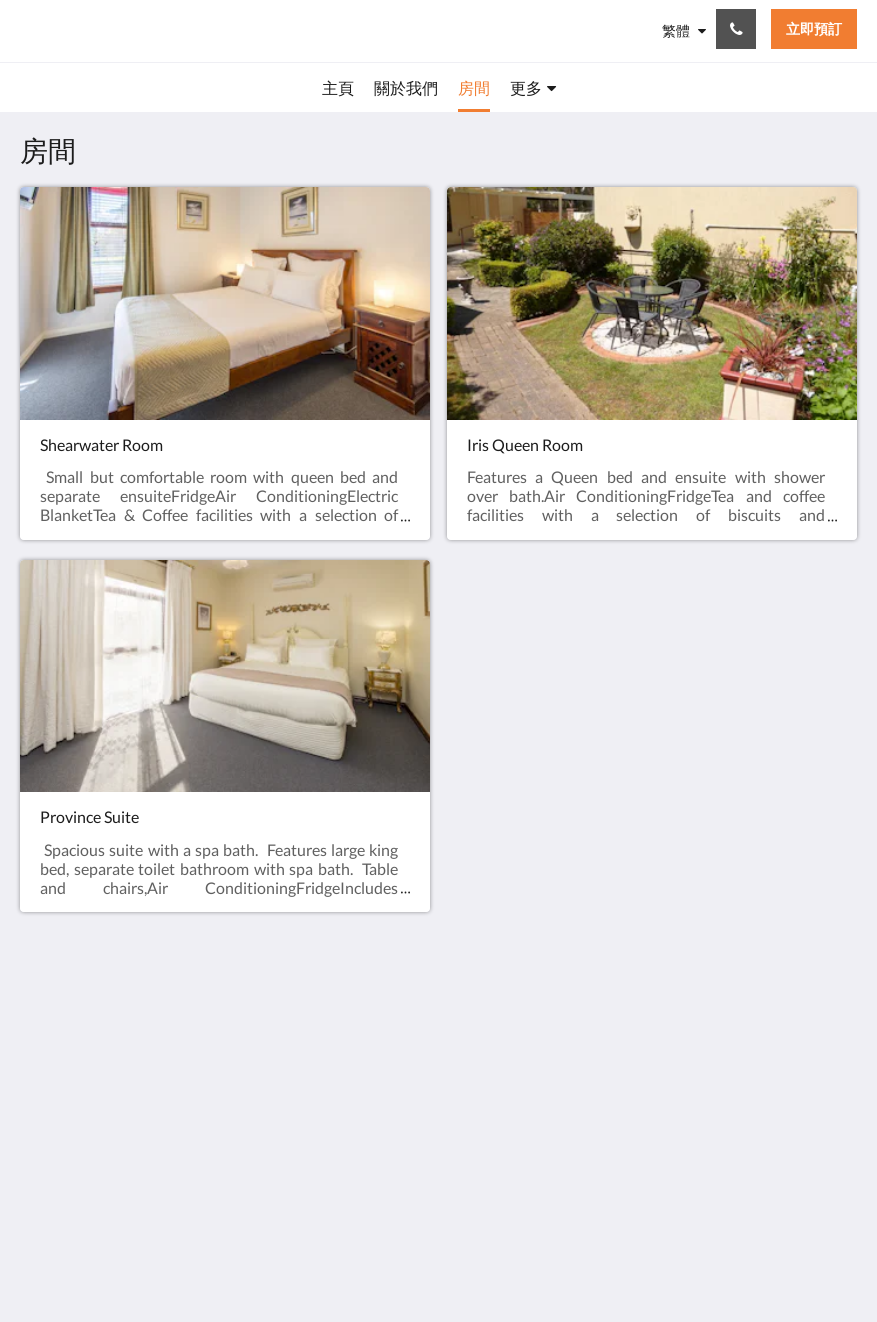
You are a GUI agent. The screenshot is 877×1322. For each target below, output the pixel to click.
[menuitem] (338, 88)
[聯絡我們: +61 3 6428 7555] (736, 29)
